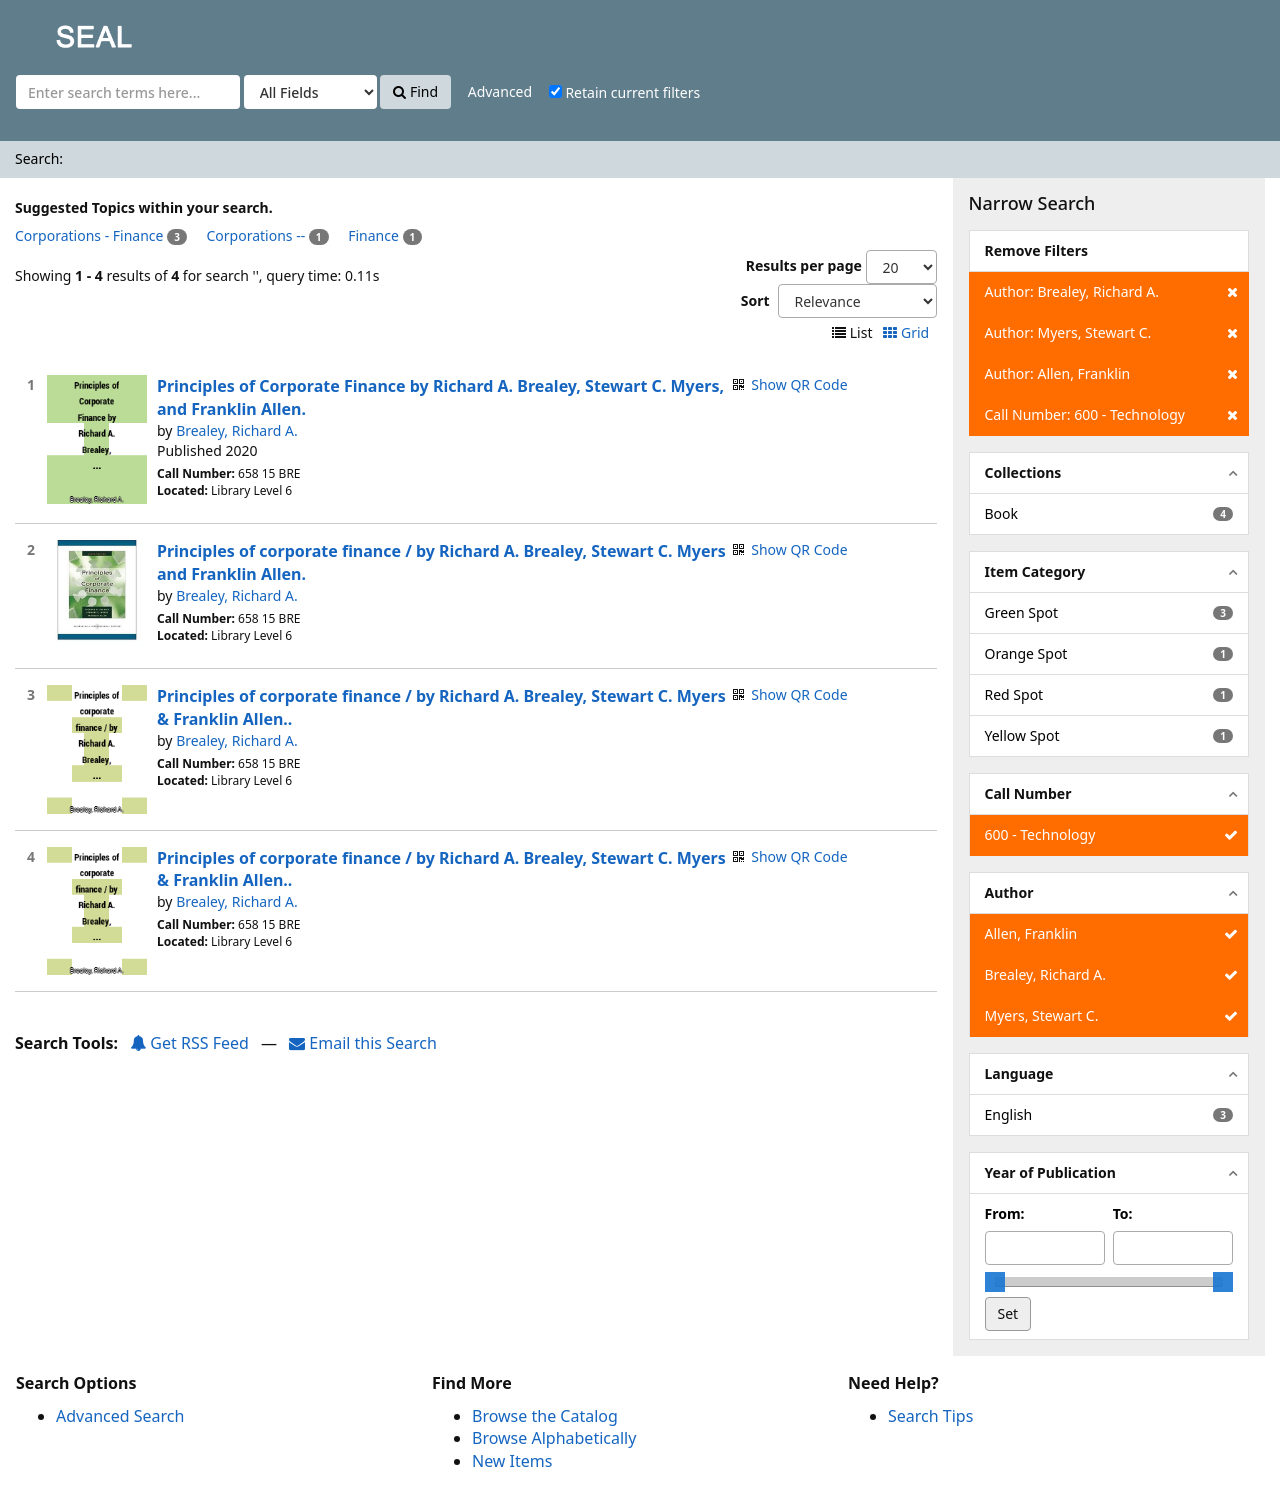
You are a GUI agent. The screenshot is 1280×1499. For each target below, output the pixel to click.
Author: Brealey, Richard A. (1111, 292)
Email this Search (363, 1043)
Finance (373, 235)
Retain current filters (624, 92)
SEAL (54, 30)
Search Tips (930, 1416)
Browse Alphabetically (554, 1438)
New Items (512, 1461)
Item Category (1035, 571)
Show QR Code (799, 384)
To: (1123, 1213)
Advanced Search (120, 1416)
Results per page (804, 265)
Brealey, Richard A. (237, 430)
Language (1019, 1073)
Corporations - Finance (89, 235)
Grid (907, 332)
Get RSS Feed (189, 1043)
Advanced (500, 91)
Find (415, 91)
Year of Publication (1050, 1172)
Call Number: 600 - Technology (1111, 415)
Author (1009, 892)
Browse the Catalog (545, 1416)
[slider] (995, 1282)
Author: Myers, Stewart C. (1111, 333)
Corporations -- (256, 235)
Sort (755, 300)
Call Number (1028, 793)
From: (1005, 1213)
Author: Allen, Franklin (1111, 374)
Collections (1023, 472)
